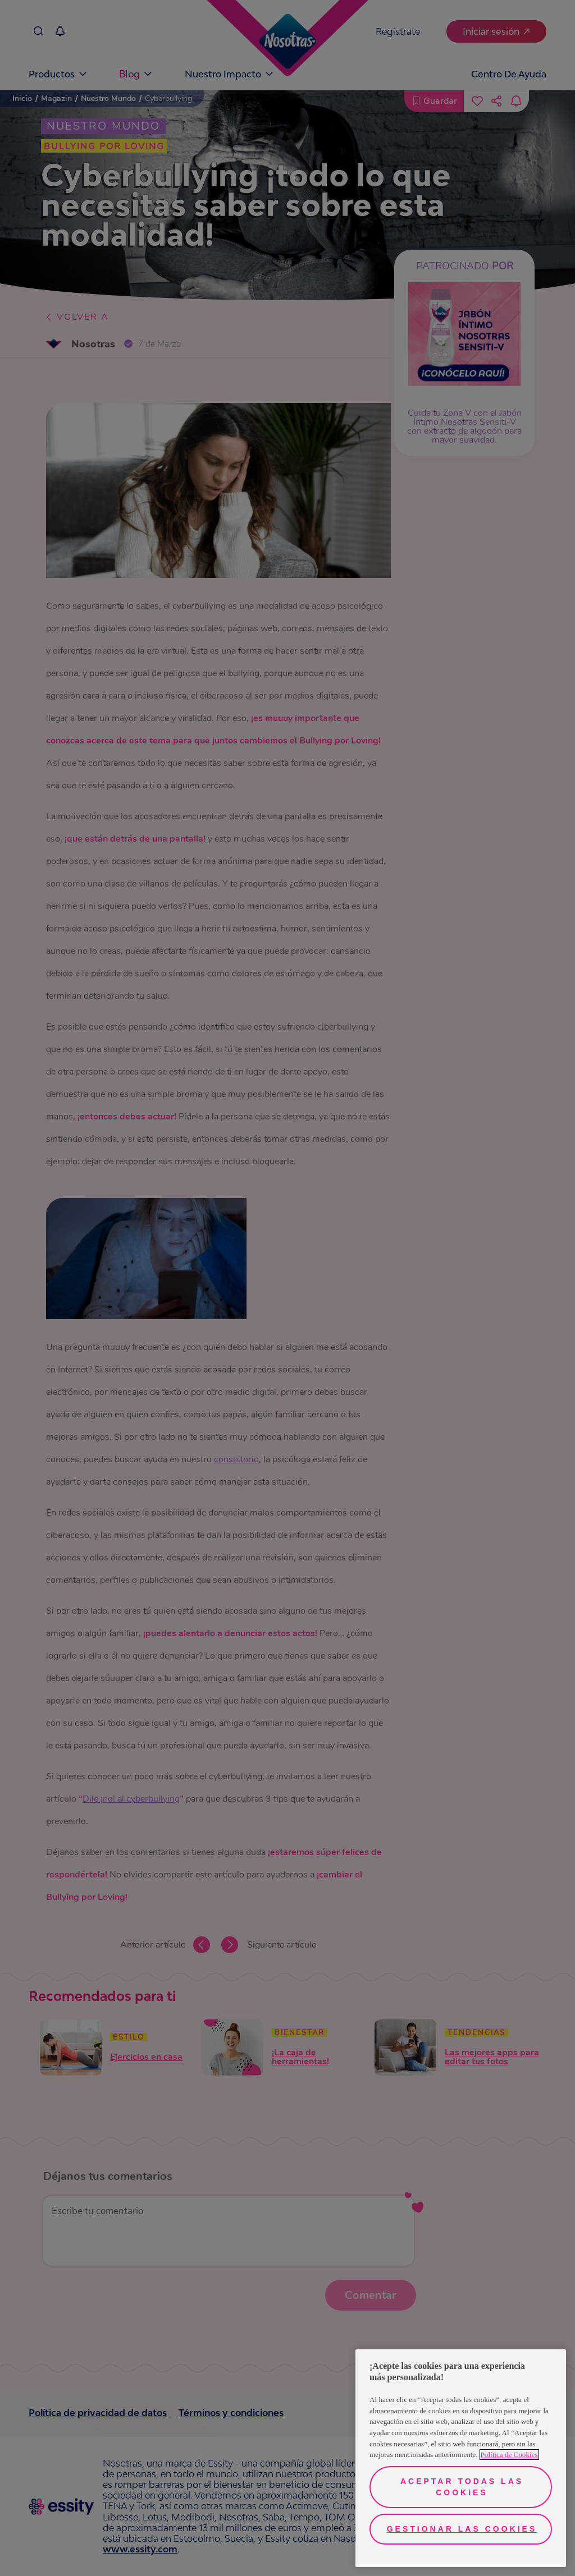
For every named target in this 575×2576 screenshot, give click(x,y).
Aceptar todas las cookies (461, 2487)
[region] (460, 2458)
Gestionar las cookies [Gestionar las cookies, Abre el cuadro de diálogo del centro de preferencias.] (462, 2528)
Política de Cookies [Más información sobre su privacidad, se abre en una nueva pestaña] (509, 2454)
